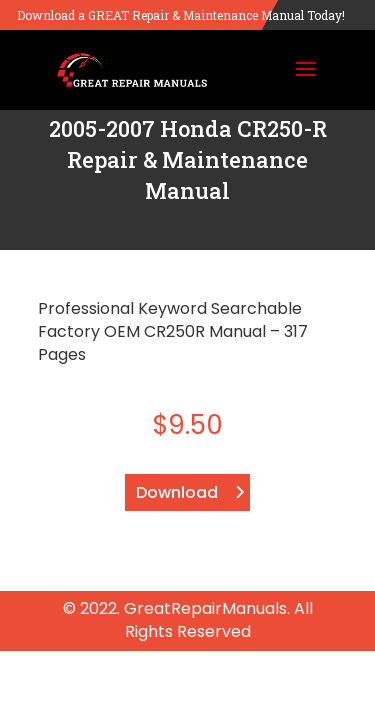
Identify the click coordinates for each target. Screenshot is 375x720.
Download (177, 492)
